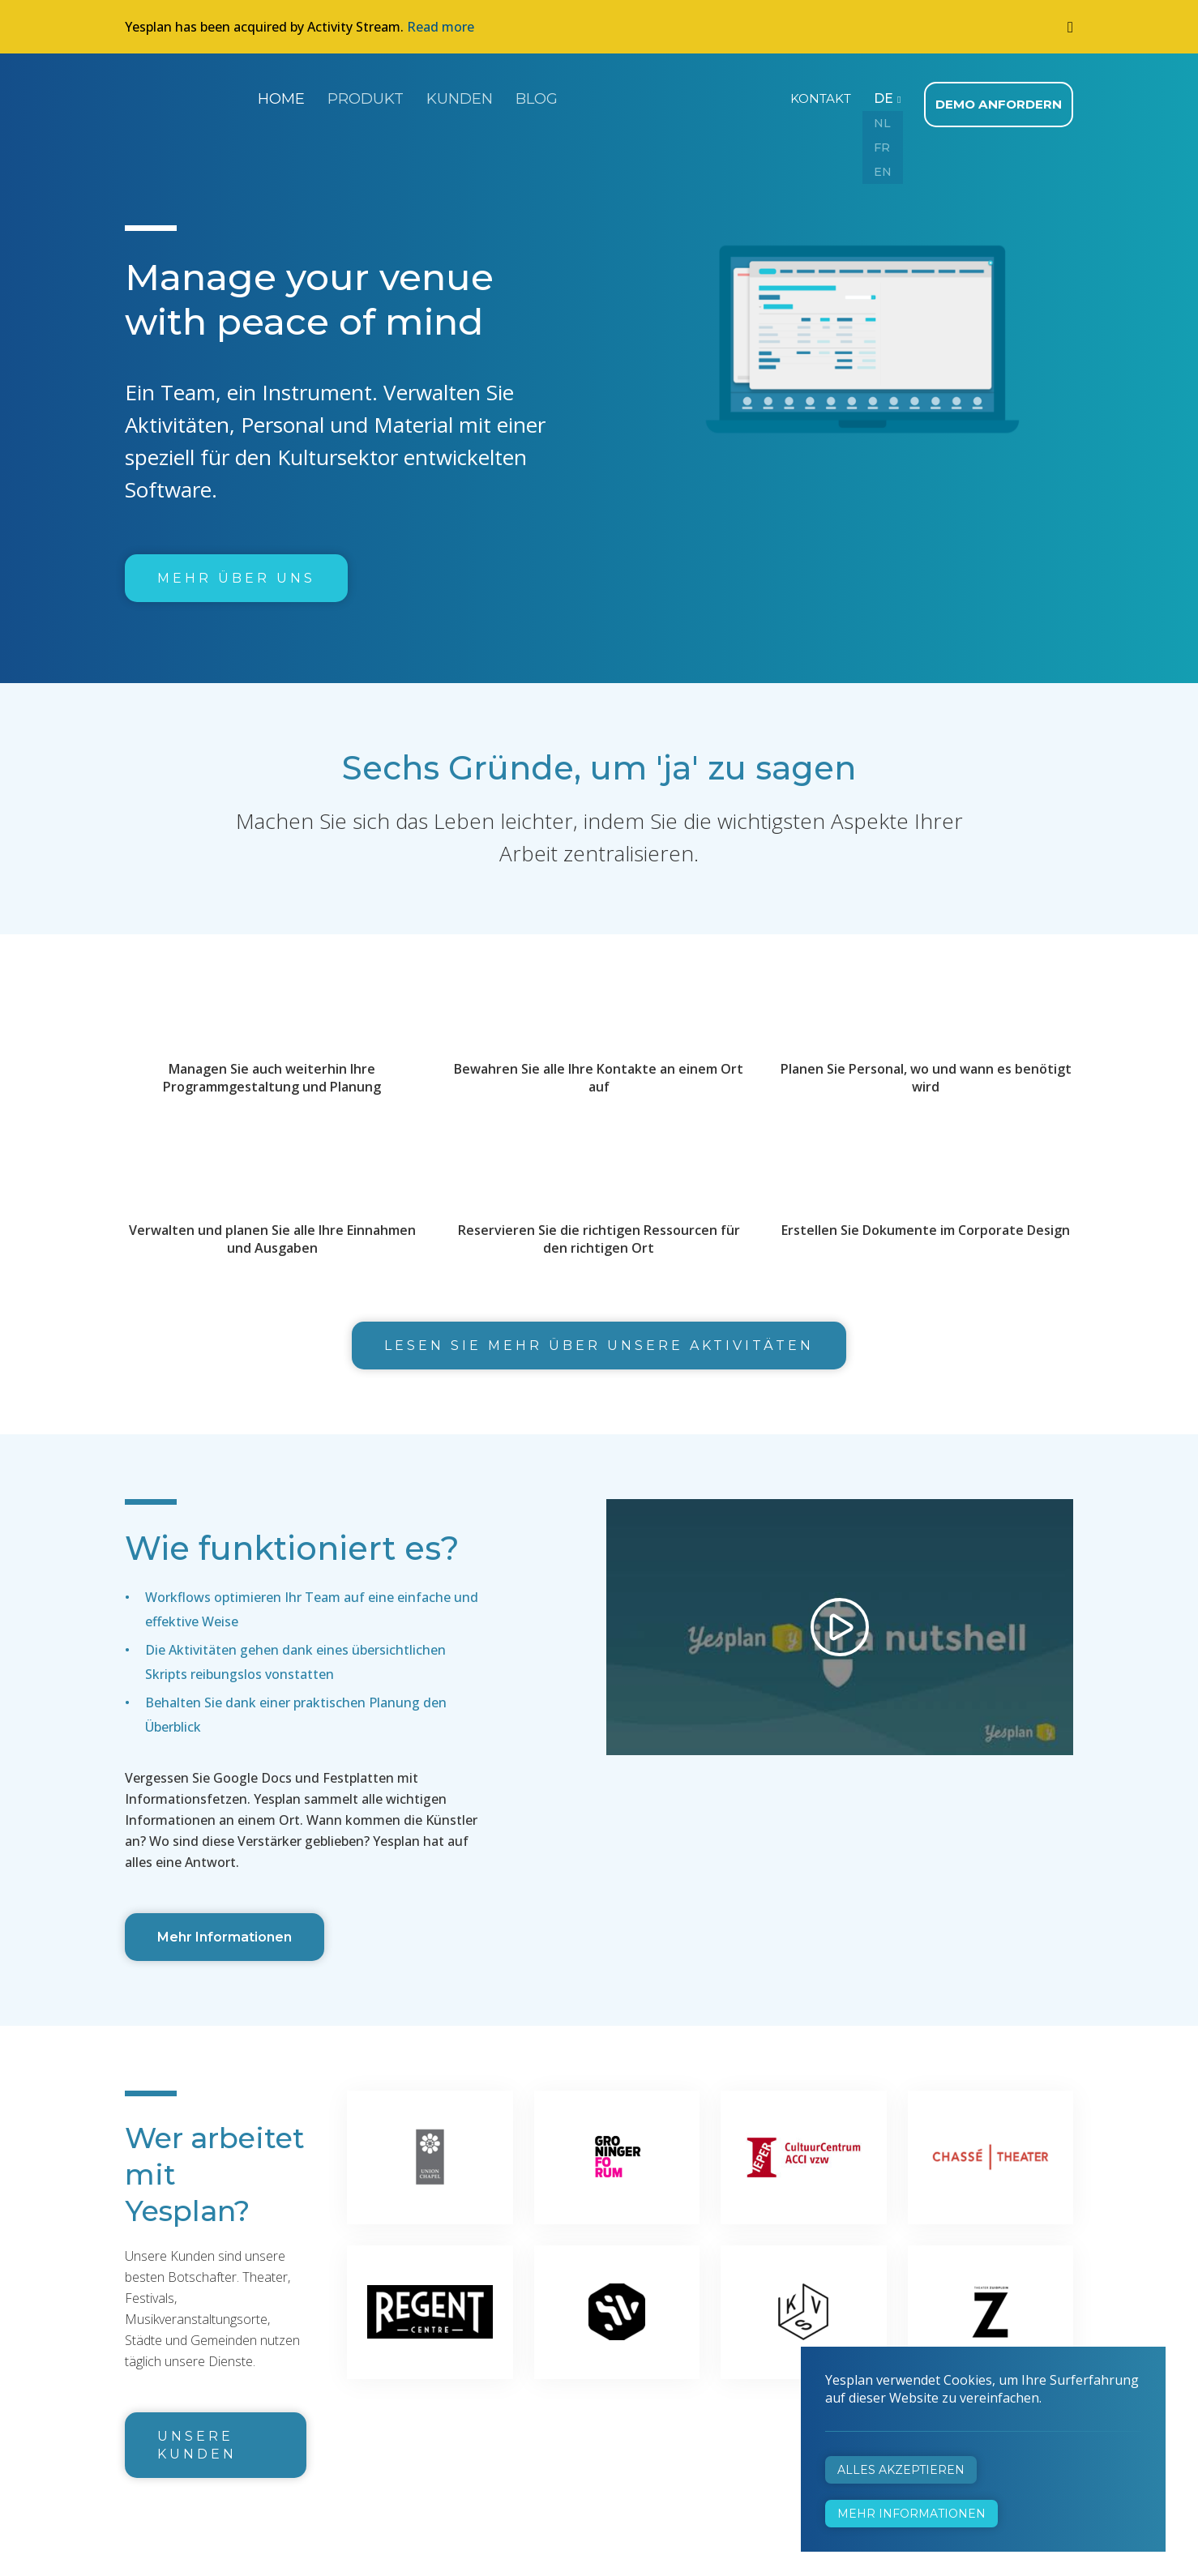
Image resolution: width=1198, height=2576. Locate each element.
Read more (440, 27)
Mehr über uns (236, 571)
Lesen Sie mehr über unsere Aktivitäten (599, 1338)
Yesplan (185, 95)
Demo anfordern (1002, 97)
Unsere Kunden (197, 2437)
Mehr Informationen (224, 1929)
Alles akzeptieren (901, 2470)
